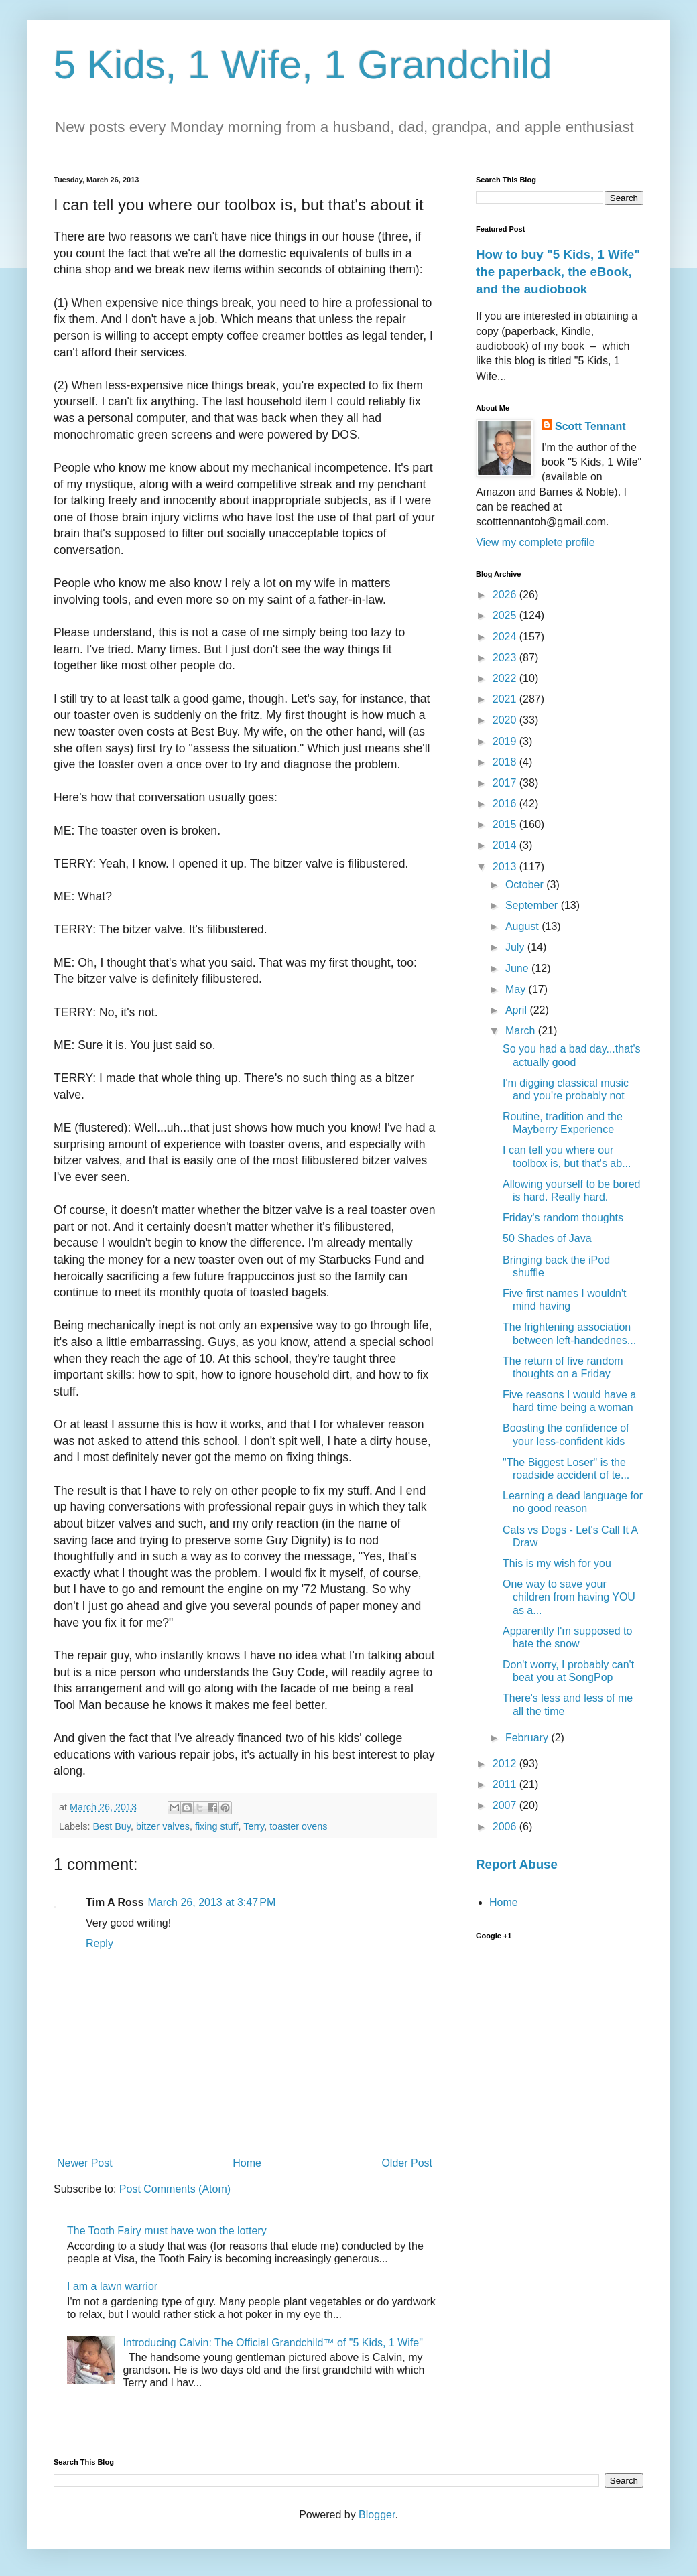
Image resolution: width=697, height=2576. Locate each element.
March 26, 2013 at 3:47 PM (212, 1902)
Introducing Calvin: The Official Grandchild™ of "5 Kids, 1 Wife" (272, 2342)
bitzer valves (163, 1826)
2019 (506, 741)
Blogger (377, 2514)
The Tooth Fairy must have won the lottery (167, 2230)
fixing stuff (217, 1826)
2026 (506, 594)
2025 (506, 615)
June (518, 968)
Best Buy (111, 1826)
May (517, 989)
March (521, 1030)
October (525, 884)
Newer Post (85, 2163)
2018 (506, 762)
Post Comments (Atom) (175, 2189)
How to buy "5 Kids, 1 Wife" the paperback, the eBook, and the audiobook (558, 271)
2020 (506, 720)
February (528, 1737)
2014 (506, 845)
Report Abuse (517, 1864)
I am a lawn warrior (112, 2286)
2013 (506, 866)
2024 (506, 636)
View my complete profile (535, 542)
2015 (506, 824)
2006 (506, 1826)
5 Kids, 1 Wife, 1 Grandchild (303, 64)
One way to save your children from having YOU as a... (569, 1596)
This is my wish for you (557, 1563)
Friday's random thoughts (563, 1217)
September (533, 905)
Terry (253, 1826)
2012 (506, 1763)
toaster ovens (298, 1826)
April (517, 1010)
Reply (99, 1943)
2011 (506, 1784)
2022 (506, 678)
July (516, 947)
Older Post (406, 2163)
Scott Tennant (590, 426)
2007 (506, 1805)
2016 (506, 803)
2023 (506, 657)
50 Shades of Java (547, 1238)
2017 (506, 783)
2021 (506, 699)
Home (247, 2163)
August (523, 926)
